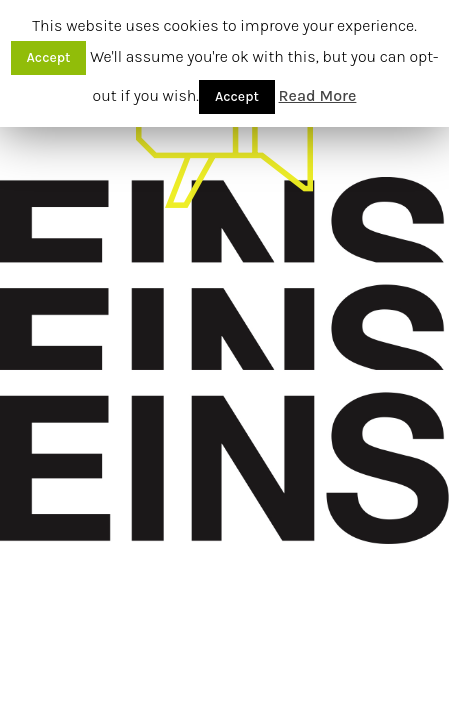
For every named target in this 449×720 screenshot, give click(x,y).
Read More (318, 95)
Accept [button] (49, 57)
